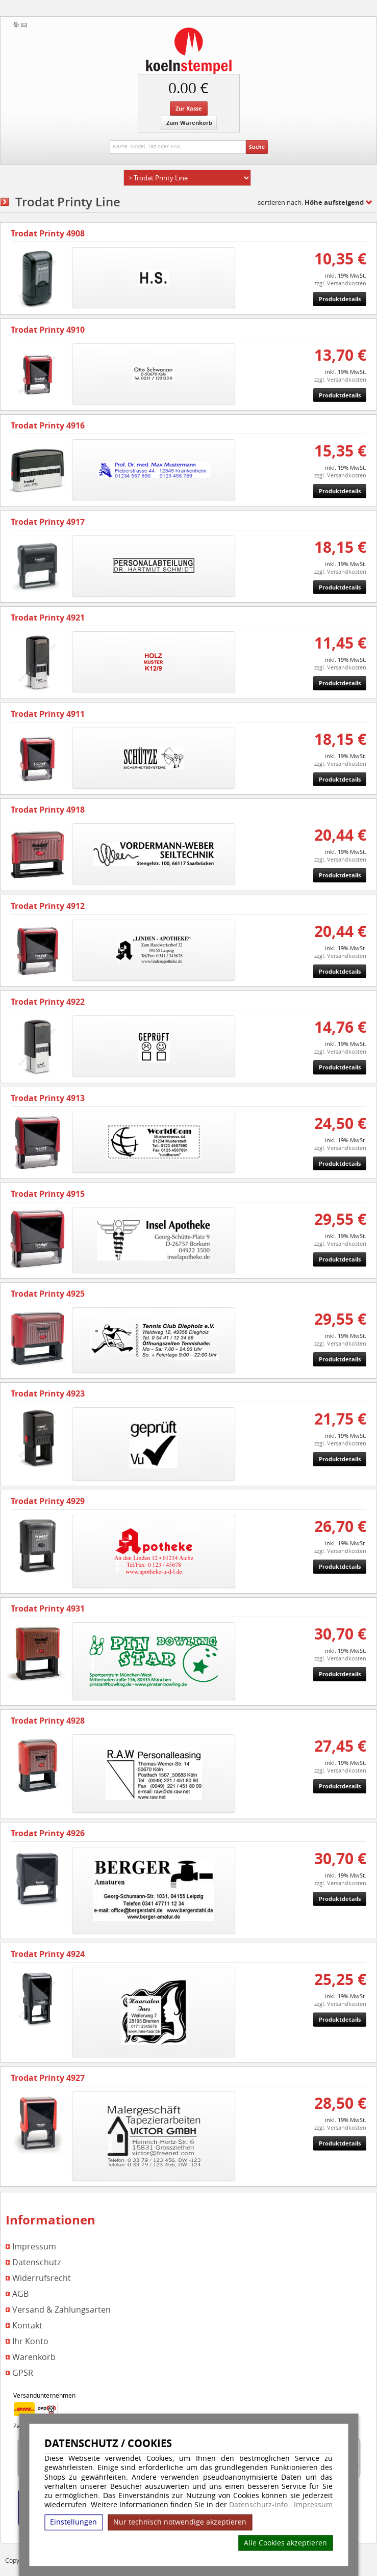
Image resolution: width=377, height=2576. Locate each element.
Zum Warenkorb (189, 122)
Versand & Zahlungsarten (61, 2309)
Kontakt (27, 2325)
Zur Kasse (188, 108)
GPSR (22, 2373)
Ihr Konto (30, 2341)
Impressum (313, 2504)
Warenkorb (34, 2357)
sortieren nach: (311, 202)
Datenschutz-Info (258, 2504)
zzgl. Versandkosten (340, 283)
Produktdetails (340, 299)
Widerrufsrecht (41, 2278)
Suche (257, 146)
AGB (20, 2294)
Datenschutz (36, 2262)
